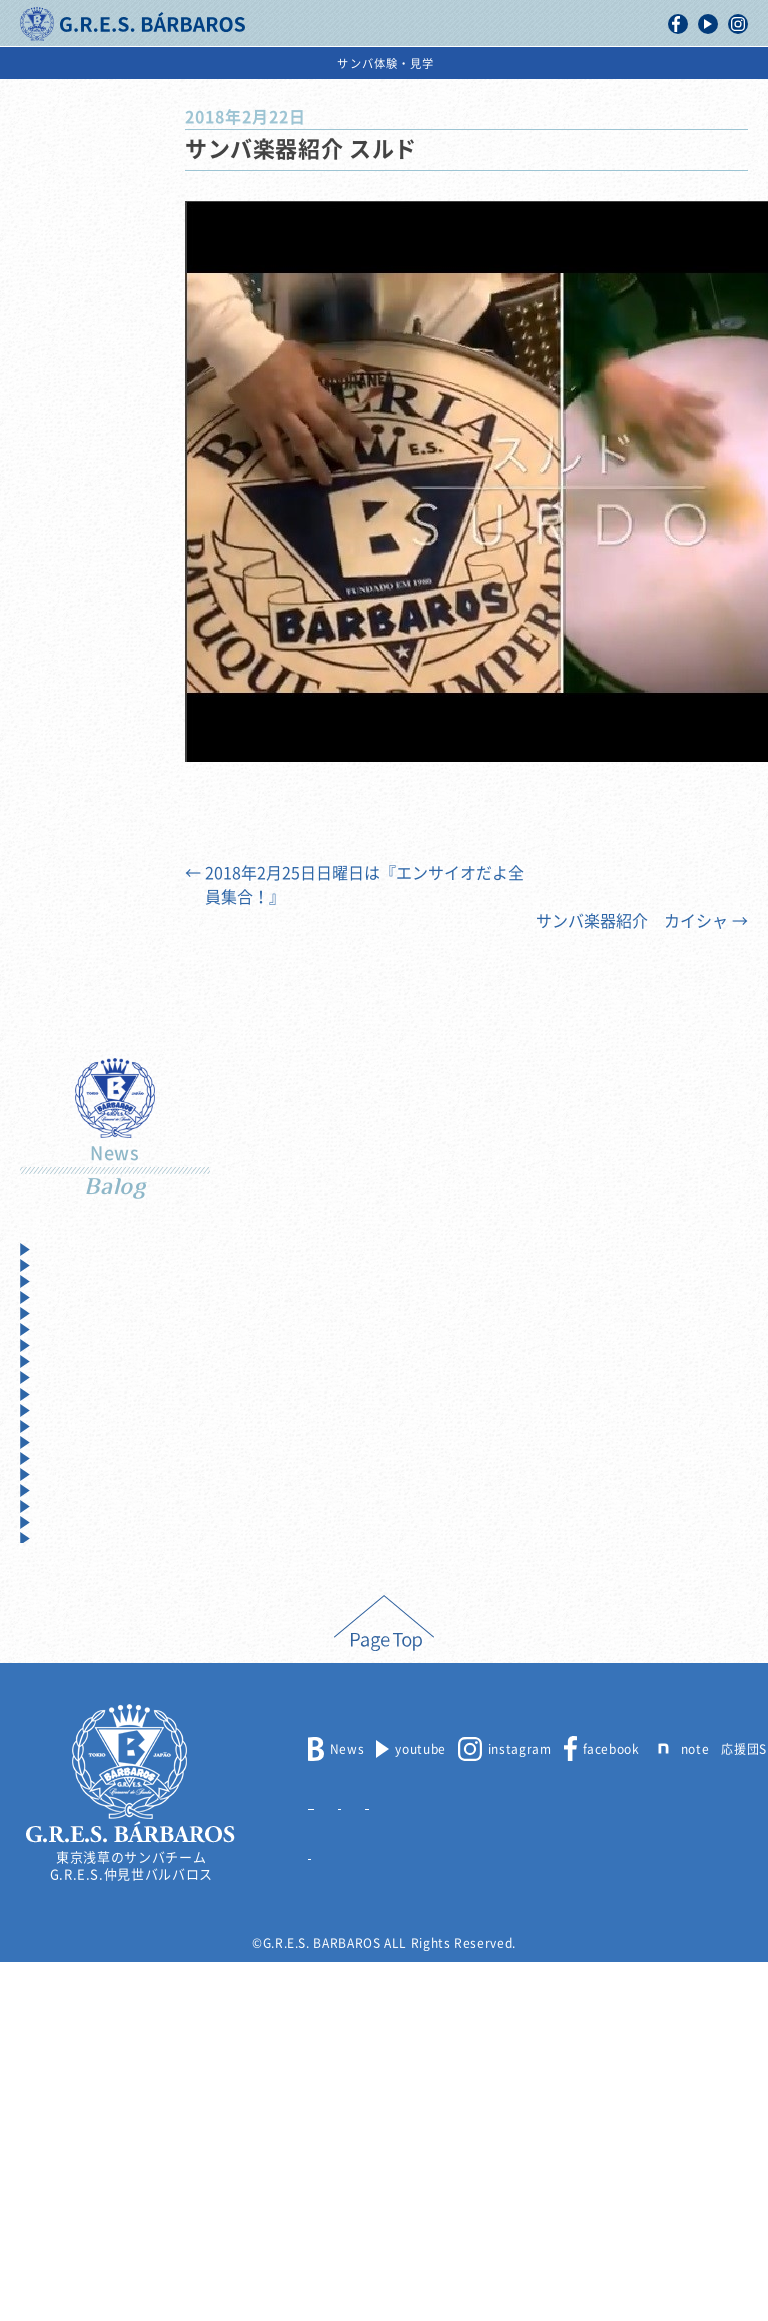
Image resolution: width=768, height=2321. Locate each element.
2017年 (64, 1529)
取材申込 (511, 2159)
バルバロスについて (83, 63)
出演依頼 (572, 63)
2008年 (64, 1844)
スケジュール (469, 63)
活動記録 (204, 63)
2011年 (64, 1739)
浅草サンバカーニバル (330, 63)
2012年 (64, 1704)
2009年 (64, 1809)
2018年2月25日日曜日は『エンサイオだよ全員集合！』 (354, 885)
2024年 (64, 1284)
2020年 (64, 1424)
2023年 (64, 1319)
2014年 (64, 1634)
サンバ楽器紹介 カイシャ (642, 921)
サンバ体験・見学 (690, 63)
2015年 (64, 1599)
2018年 (64, 1494)
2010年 (64, 1774)
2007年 (64, 1879)
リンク (327, 2209)
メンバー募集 (347, 2159)
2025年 (64, 1249)
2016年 (64, 1564)
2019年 (64, 1459)
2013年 (64, 1669)
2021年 (64, 1389)
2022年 (64, 1354)
